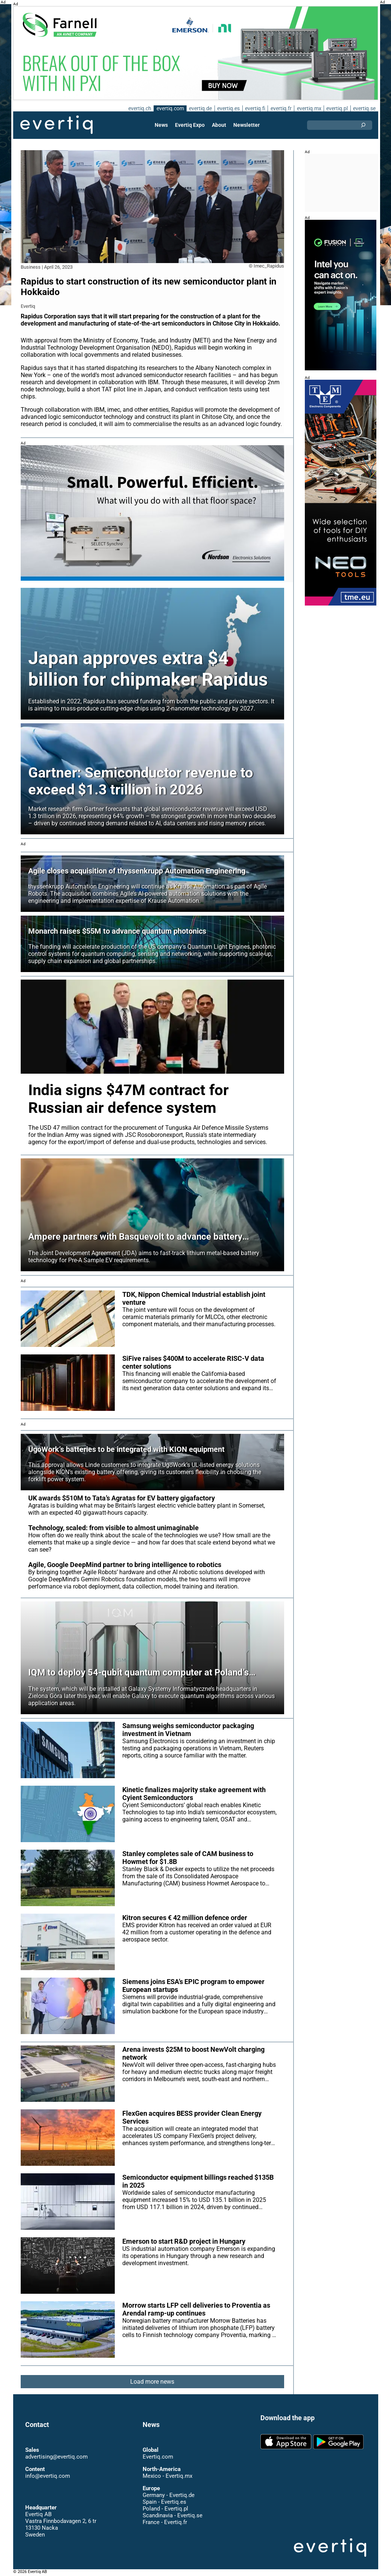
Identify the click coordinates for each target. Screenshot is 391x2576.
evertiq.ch (138, 108)
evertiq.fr (280, 108)
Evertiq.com (158, 2456)
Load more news (152, 2381)
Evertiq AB (56, 125)
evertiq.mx (308, 108)
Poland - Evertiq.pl (165, 2508)
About (219, 125)
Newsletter (246, 125)
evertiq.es (227, 108)
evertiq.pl (336, 108)
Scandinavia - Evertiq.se (172, 2515)
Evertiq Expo (190, 125)
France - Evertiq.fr (165, 2522)
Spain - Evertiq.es (164, 2501)
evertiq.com (169, 108)
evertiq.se (364, 108)
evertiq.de (199, 108)
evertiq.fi (255, 108)
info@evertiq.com (47, 2476)
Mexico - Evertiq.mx (167, 2476)
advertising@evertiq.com (56, 2456)
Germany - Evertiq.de (169, 2495)
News (161, 125)
